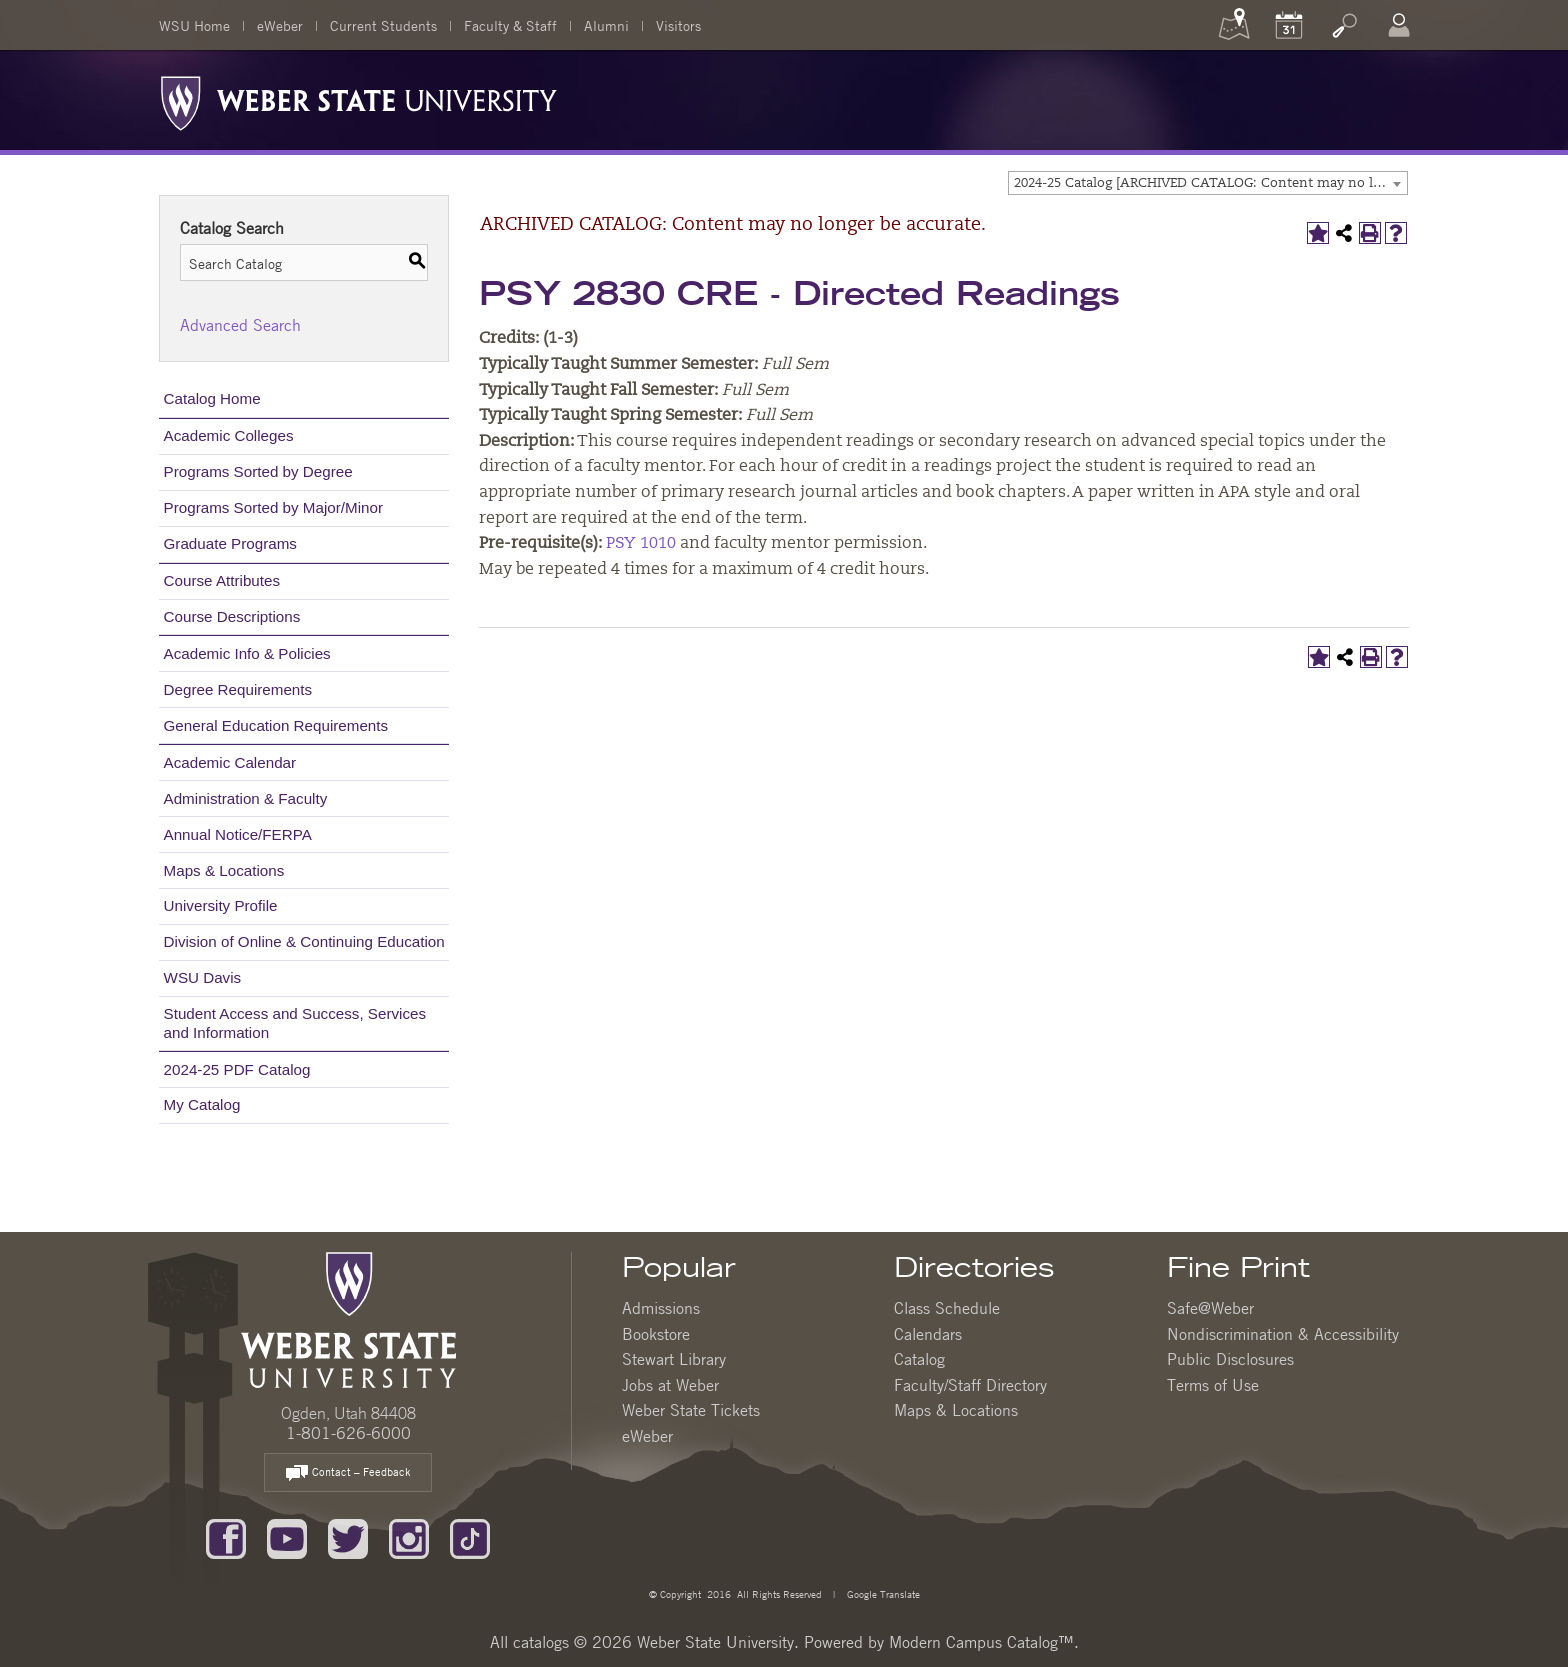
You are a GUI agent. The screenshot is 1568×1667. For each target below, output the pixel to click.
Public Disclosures (1230, 1359)
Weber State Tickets (691, 1410)
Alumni (606, 25)
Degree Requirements (238, 689)
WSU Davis (203, 977)
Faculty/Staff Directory (970, 1385)
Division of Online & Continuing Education (304, 941)
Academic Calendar (230, 762)
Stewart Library (674, 1359)
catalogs (541, 1642)
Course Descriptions (232, 616)
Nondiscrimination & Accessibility (1283, 1334)
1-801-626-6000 (348, 1433)
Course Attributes (222, 580)
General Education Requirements (276, 725)
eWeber (280, 25)
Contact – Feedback (348, 1473)
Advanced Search (240, 325)
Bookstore (656, 1334)
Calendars (928, 1334)
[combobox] (1208, 183)
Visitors (678, 25)
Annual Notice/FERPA (238, 834)
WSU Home (194, 25)
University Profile (221, 905)
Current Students (383, 25)
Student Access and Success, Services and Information (295, 1022)
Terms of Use (1213, 1385)
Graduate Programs (230, 543)
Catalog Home (212, 398)
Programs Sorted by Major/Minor (273, 507)
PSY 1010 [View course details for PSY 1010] (641, 544)
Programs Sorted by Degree (258, 471)
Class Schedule (947, 1308)
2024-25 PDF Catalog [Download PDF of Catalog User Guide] (237, 1069)
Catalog (919, 1359)
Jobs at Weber (670, 1385)
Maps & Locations (224, 870)
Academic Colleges (229, 435)
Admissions (661, 1308)
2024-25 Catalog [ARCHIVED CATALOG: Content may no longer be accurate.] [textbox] (1210, 183)
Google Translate (882, 1593)
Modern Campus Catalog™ (981, 1642)
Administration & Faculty (246, 798)
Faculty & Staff (510, 25)
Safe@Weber (1210, 1308)
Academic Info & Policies (247, 653)
